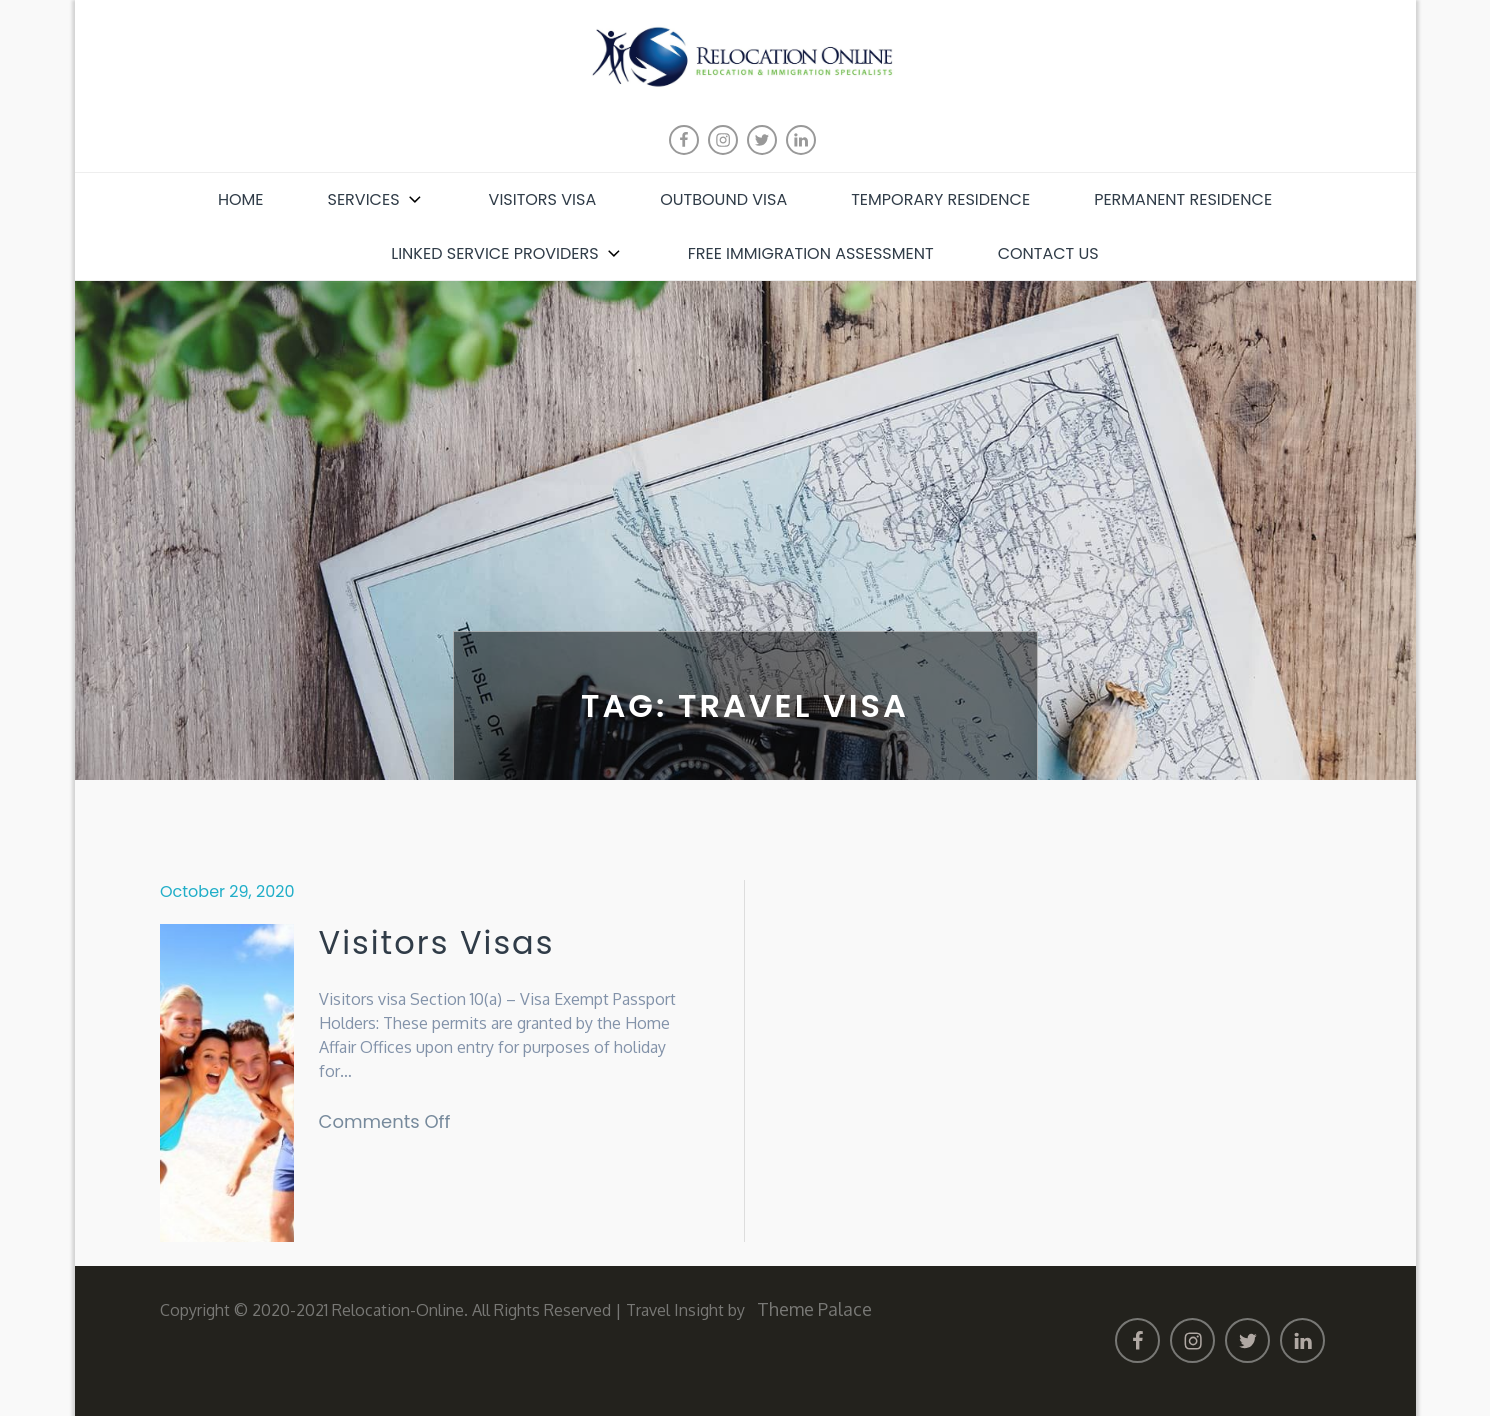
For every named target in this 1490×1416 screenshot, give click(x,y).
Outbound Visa (723, 199)
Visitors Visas (437, 943)
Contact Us (1048, 253)
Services (376, 199)
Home (241, 199)
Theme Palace (814, 1309)
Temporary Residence (940, 199)
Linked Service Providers (507, 253)
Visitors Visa (543, 199)
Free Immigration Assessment (811, 253)
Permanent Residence (1183, 199)
